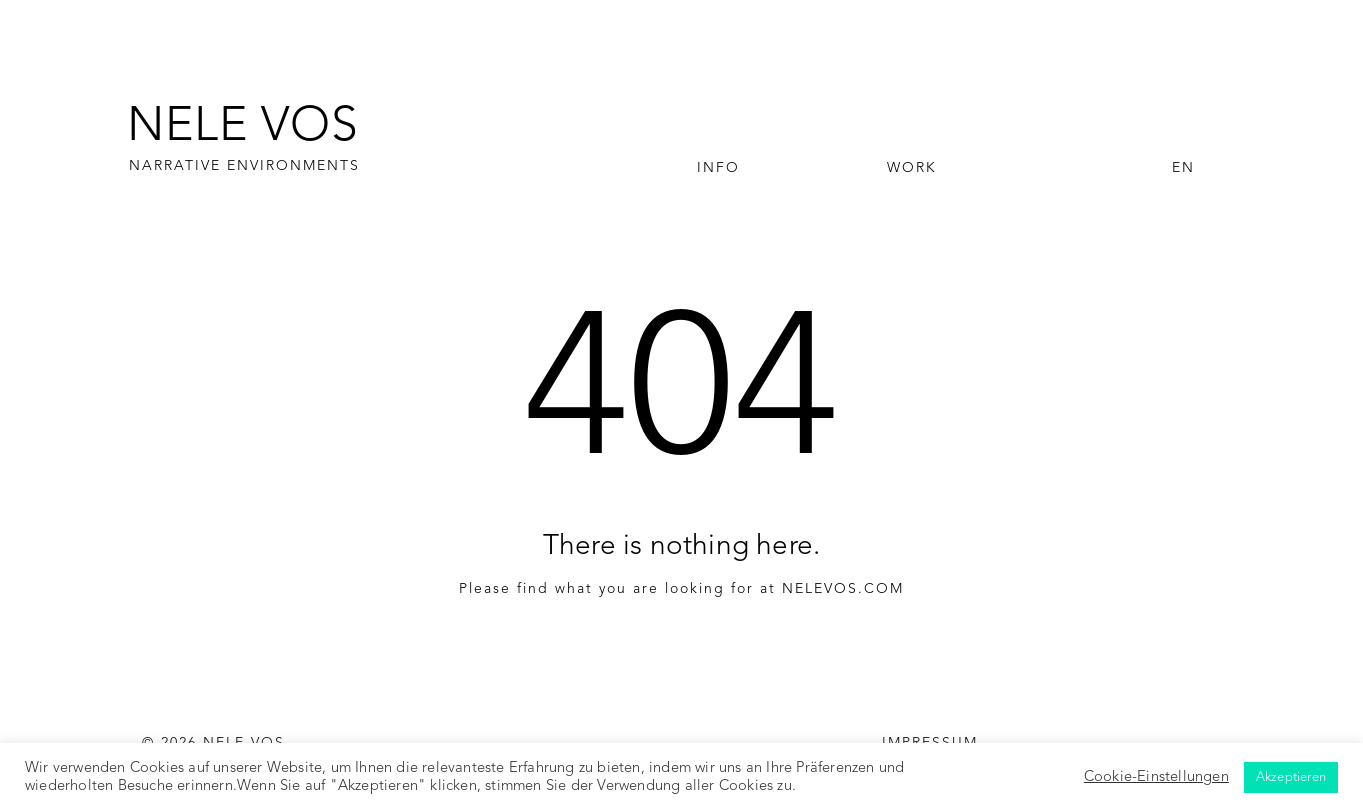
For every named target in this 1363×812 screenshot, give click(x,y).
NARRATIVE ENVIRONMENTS (244, 166)
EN (1183, 168)
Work (912, 168)
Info (718, 168)
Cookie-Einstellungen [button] (1156, 777)
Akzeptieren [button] (1291, 777)
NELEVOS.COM (843, 589)
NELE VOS (243, 128)
